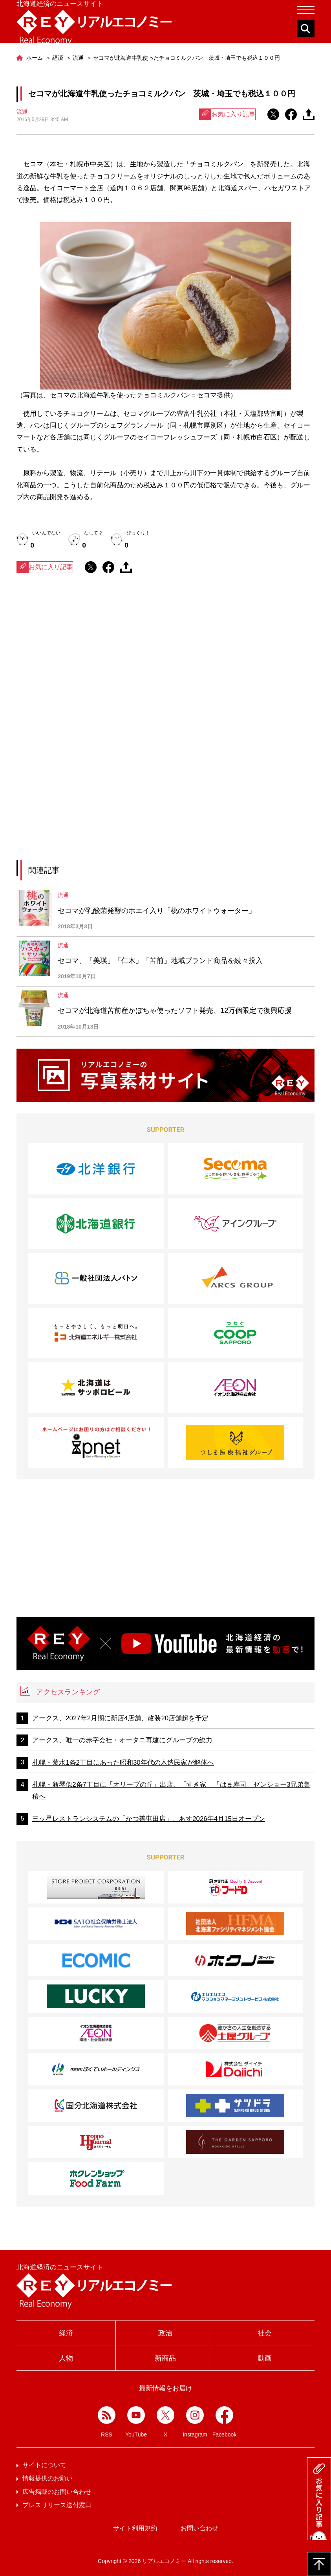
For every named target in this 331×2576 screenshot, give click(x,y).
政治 (165, 2333)
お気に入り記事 (227, 114)
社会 (265, 2333)
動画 (265, 2358)
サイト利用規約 (135, 2528)
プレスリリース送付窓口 (56, 2505)
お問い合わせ (199, 2528)
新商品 (165, 2358)
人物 (66, 2358)
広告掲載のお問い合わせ (56, 2491)
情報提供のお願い (47, 2478)
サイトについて (44, 2465)
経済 (66, 2333)
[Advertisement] (166, 664)
